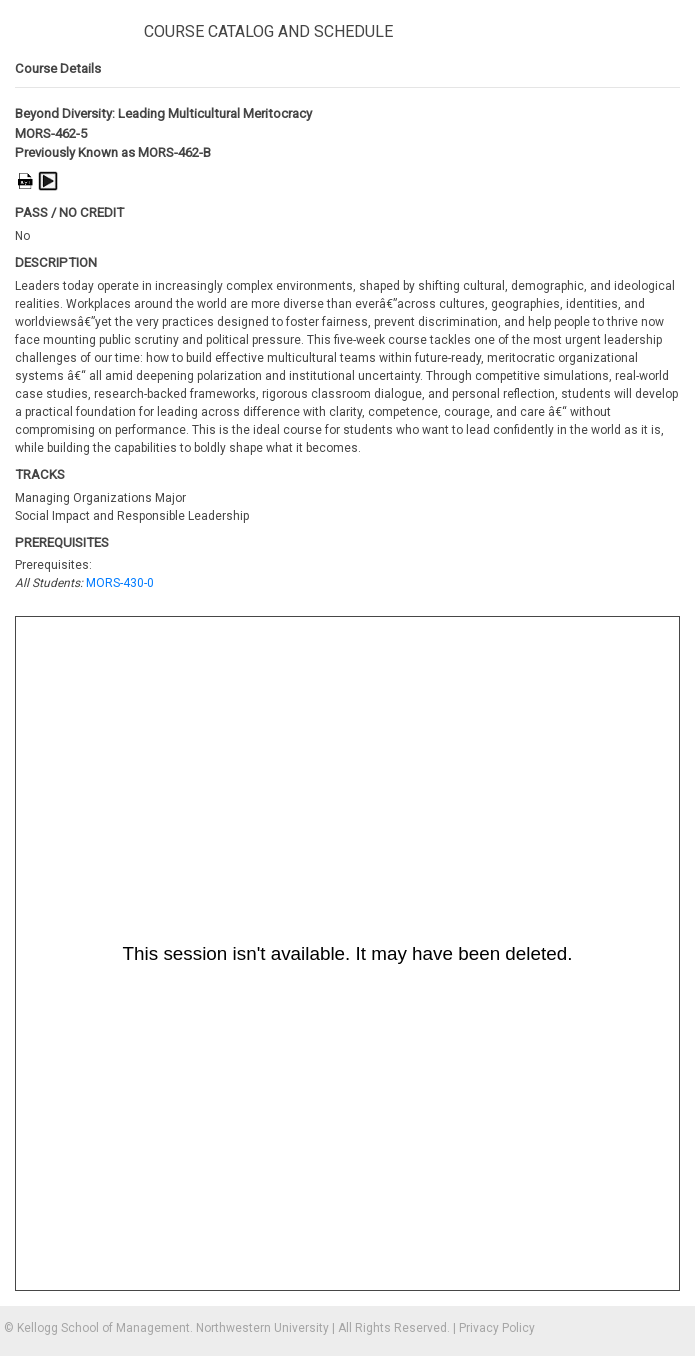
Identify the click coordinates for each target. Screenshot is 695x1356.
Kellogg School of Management (103, 1328)
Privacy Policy (497, 1328)
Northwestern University (262, 1328)
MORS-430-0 (120, 583)
